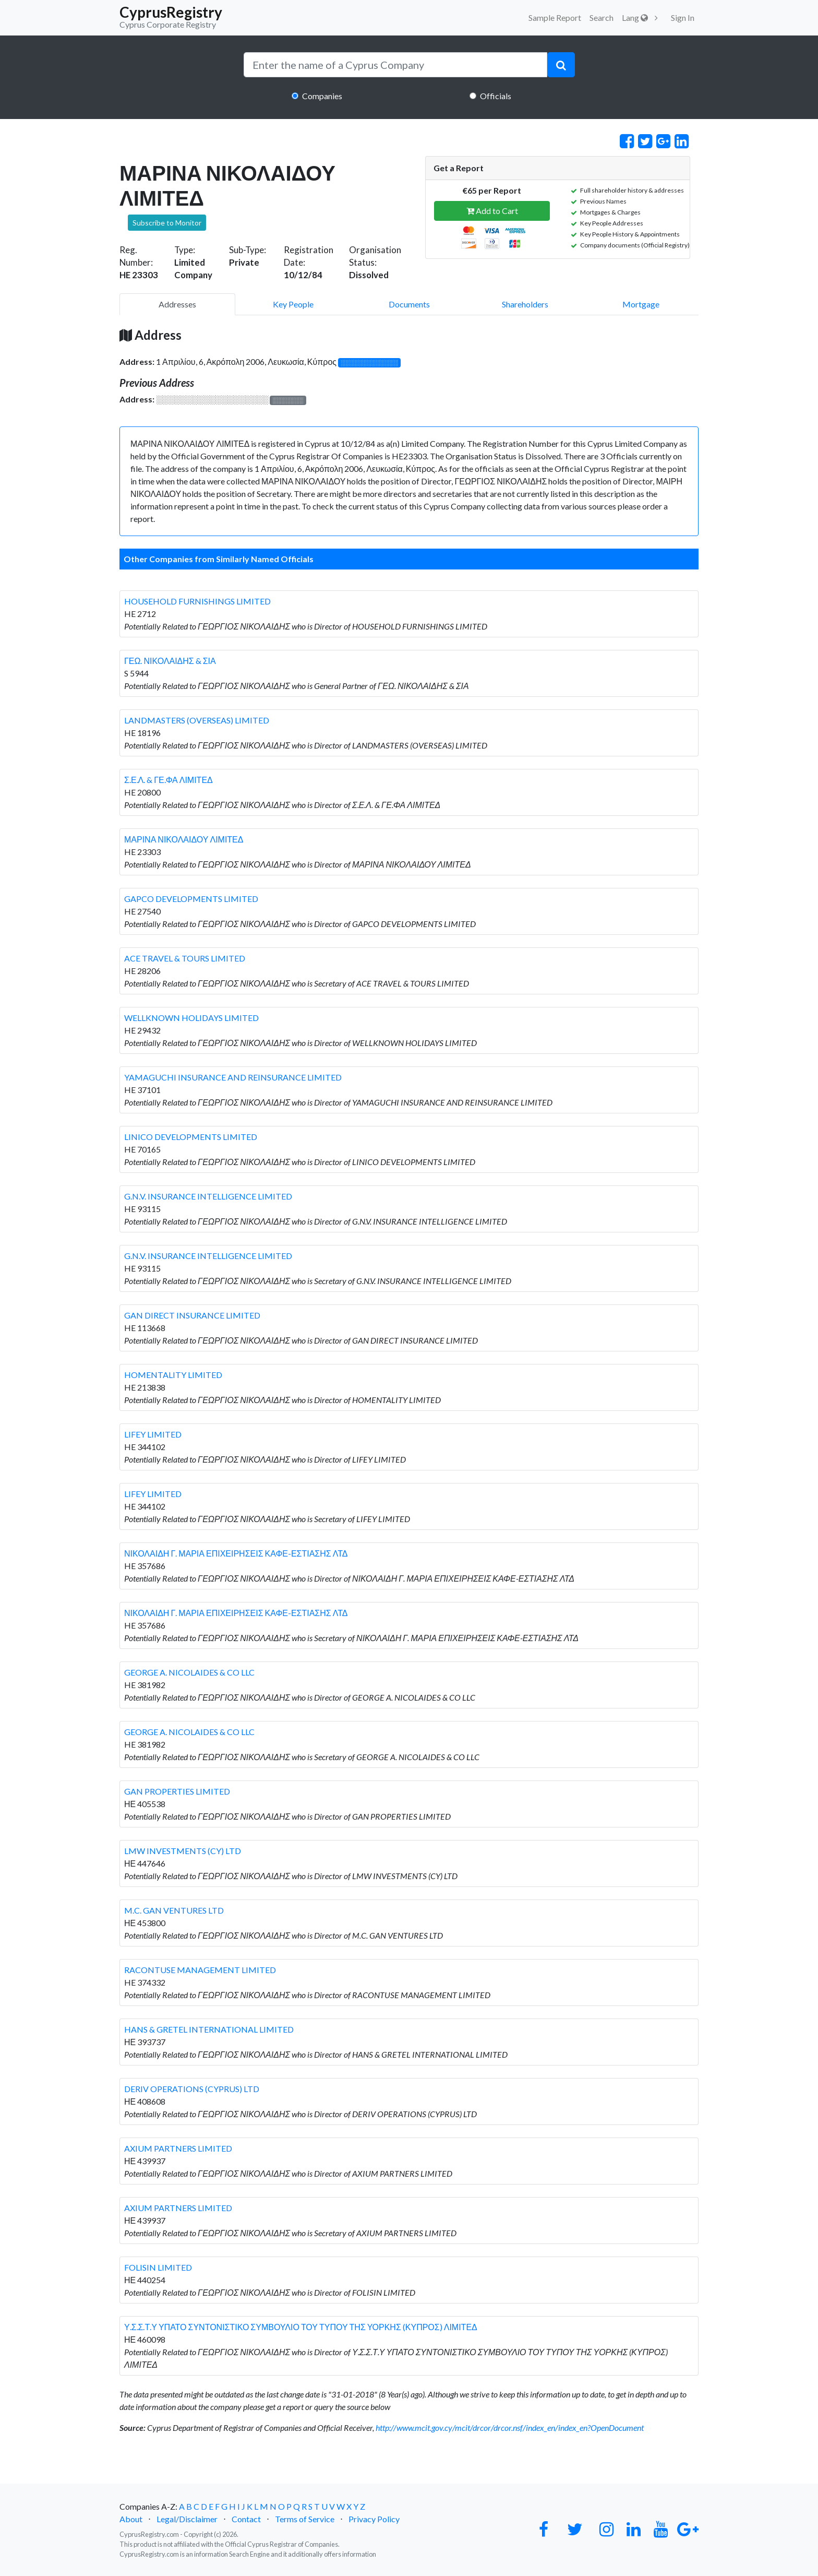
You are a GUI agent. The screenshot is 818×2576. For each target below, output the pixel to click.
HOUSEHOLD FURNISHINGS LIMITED (197, 601)
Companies (322, 96)
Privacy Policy (374, 2519)
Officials (495, 96)
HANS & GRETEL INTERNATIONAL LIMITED (209, 2029)
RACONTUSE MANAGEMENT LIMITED (200, 1970)
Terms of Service (304, 2519)
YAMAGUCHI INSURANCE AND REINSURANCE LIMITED (233, 1077)
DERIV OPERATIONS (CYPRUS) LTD (191, 2089)
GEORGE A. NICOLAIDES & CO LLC (189, 1672)
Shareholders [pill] (525, 304)
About (130, 2519)
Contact (246, 2519)
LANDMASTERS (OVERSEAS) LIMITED (196, 720)
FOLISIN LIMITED (158, 2267)
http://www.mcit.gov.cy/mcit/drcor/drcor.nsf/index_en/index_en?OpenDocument (510, 2427)
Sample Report (554, 17)
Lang (635, 17)
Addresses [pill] (177, 304)
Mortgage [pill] (640, 304)
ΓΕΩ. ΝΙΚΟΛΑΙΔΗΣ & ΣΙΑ (170, 661)
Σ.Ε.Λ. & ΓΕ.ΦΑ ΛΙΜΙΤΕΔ (168, 780)
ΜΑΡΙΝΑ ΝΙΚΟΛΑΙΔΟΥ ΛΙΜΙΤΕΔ (183, 839)
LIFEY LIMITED (153, 1434)
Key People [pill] (293, 304)
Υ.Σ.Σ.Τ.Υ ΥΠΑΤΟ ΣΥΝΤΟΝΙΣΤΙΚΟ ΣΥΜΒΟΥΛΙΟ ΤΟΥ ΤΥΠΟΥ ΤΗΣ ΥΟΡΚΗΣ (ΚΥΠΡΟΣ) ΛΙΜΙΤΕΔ (300, 2327)
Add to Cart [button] (492, 211)
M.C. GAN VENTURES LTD (174, 1910)
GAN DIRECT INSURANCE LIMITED (192, 1315)
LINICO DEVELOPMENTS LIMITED (190, 1137)
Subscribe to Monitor (167, 222)
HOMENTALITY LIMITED (173, 1375)
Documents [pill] (409, 304)
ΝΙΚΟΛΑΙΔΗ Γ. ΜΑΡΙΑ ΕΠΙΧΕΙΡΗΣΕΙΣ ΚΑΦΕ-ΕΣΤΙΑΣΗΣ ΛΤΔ (235, 1553)
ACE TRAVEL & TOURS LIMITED (184, 958)
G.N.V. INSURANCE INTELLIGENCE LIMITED (208, 1196)
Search (602, 17)
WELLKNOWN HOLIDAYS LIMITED (191, 1018)
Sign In (682, 17)
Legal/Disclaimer (187, 2519)
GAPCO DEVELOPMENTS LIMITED (191, 899)
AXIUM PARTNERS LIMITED (178, 2148)
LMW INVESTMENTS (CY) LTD (182, 1851)
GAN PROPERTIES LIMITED (177, 1791)
